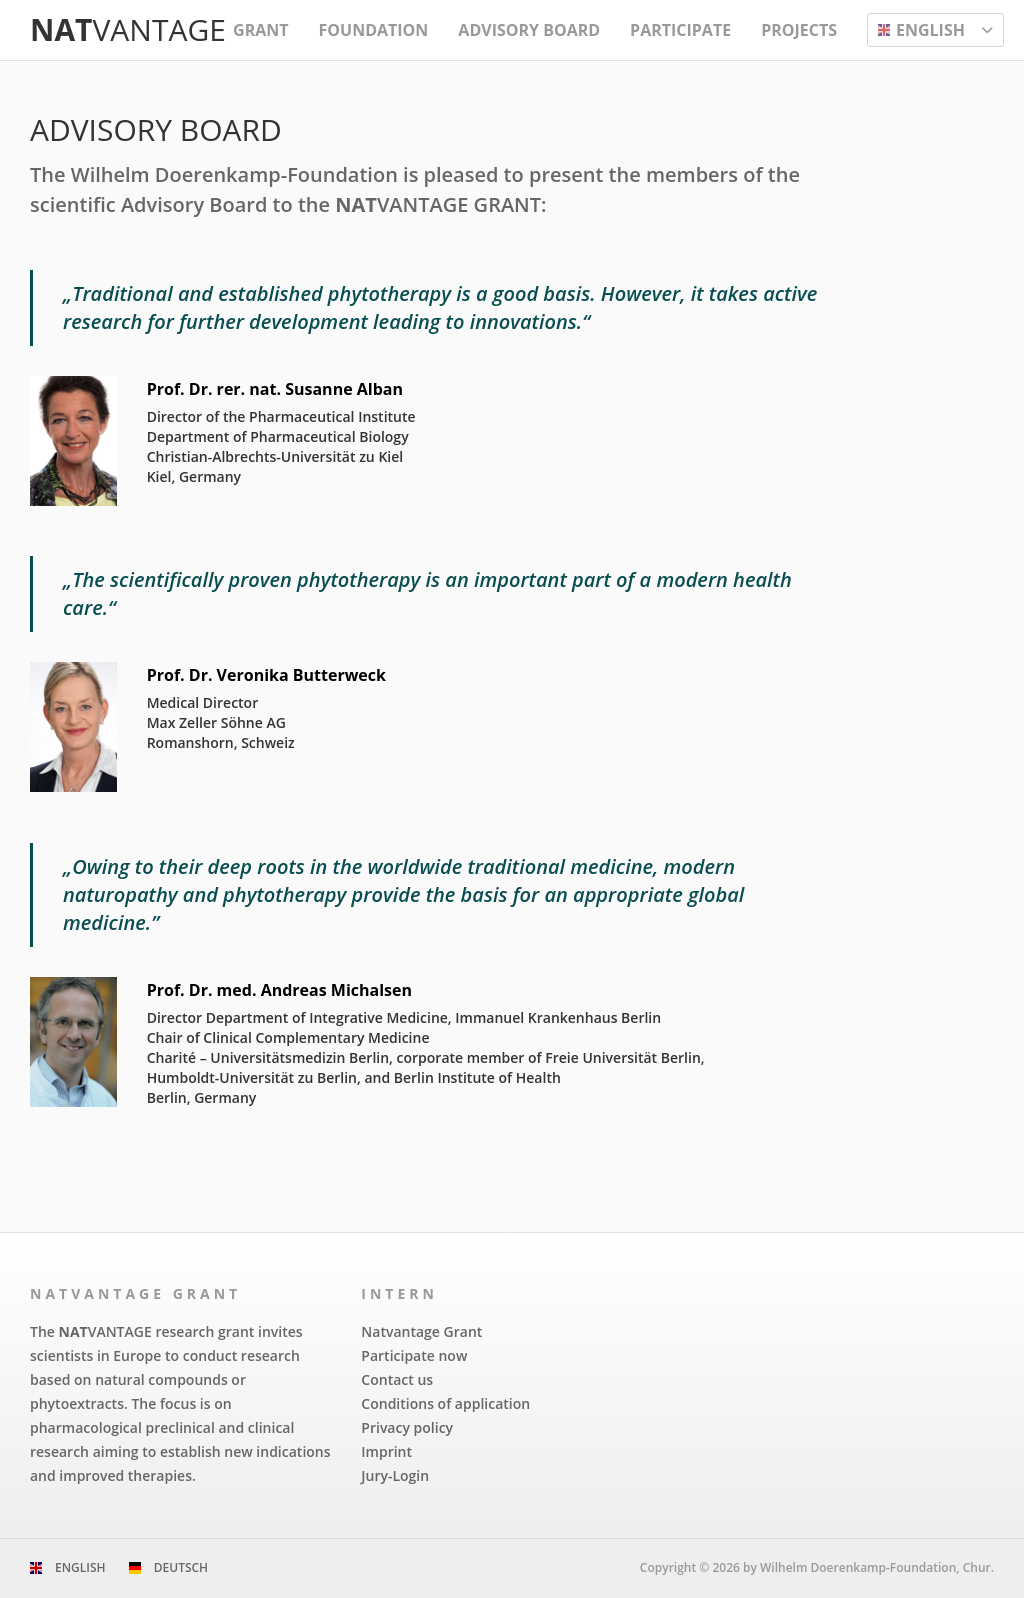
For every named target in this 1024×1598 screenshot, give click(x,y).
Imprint (386, 1451)
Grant (260, 30)
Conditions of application (445, 1403)
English (80, 1567)
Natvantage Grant (421, 1331)
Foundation (374, 30)
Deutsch (181, 1567)
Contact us (397, 1379)
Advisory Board (529, 30)
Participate (680, 30)
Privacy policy (407, 1427)
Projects (799, 30)
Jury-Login (395, 1475)
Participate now (414, 1355)
